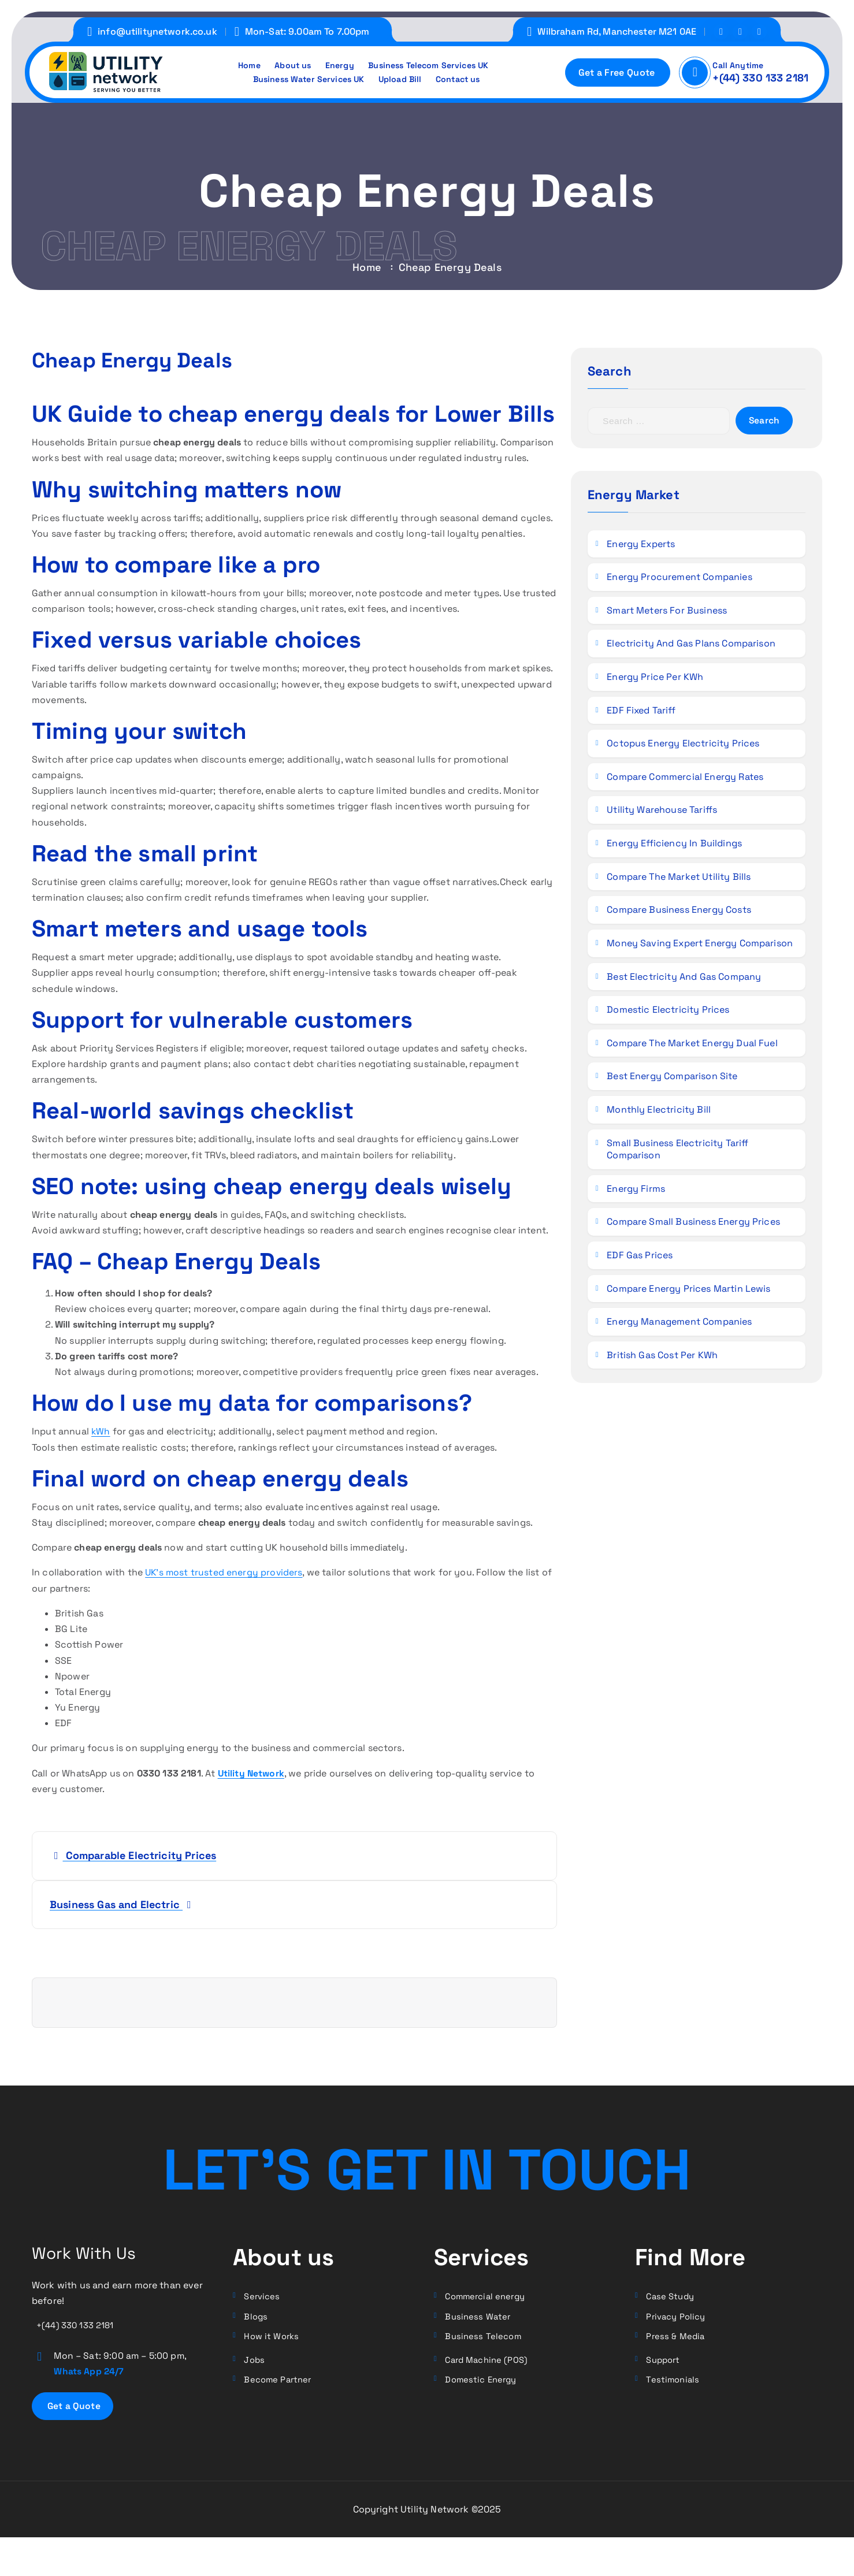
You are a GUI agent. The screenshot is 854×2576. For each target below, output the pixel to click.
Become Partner (280, 2386)
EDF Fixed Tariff (642, 713)
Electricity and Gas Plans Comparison (692, 646)
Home (239, 64)
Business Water (479, 2319)
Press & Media (677, 2340)
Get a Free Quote (616, 72)
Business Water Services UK (303, 80)
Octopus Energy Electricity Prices (684, 746)
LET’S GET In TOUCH (427, 2165)
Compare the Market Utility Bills (680, 879)
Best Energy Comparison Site (673, 1079)
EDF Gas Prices (641, 1257)
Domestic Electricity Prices (669, 1012)
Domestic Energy (483, 2386)
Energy (336, 64)
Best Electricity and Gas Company (685, 979)
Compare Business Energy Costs (680, 912)
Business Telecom (485, 2340)
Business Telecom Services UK (433, 64)
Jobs (255, 2365)
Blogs (257, 2319)
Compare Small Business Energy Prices (694, 1224)
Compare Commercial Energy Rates (686, 779)
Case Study (672, 2297)
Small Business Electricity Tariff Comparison (678, 1151)
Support (665, 2365)
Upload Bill (403, 80)
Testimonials (674, 2386)
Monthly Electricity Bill (660, 1112)
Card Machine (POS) (490, 2365)
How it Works (273, 2340)
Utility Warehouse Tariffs (663, 812)
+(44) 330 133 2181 (760, 77)
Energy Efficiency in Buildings (675, 846)
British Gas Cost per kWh (663, 1357)
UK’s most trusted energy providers (225, 1572)
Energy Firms (637, 1191)
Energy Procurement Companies (680, 580)
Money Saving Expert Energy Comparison (701, 945)
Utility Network (252, 1773)
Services (263, 2297)
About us (286, 64)
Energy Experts (642, 546)
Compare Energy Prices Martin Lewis (689, 1291)
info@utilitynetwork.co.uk (157, 31)
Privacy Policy (679, 2319)
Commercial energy (489, 2297)
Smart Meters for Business (668, 613)
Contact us (466, 80)
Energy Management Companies (680, 1324)
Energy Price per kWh (656, 680)
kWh (100, 1431)
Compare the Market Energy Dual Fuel (693, 1045)
